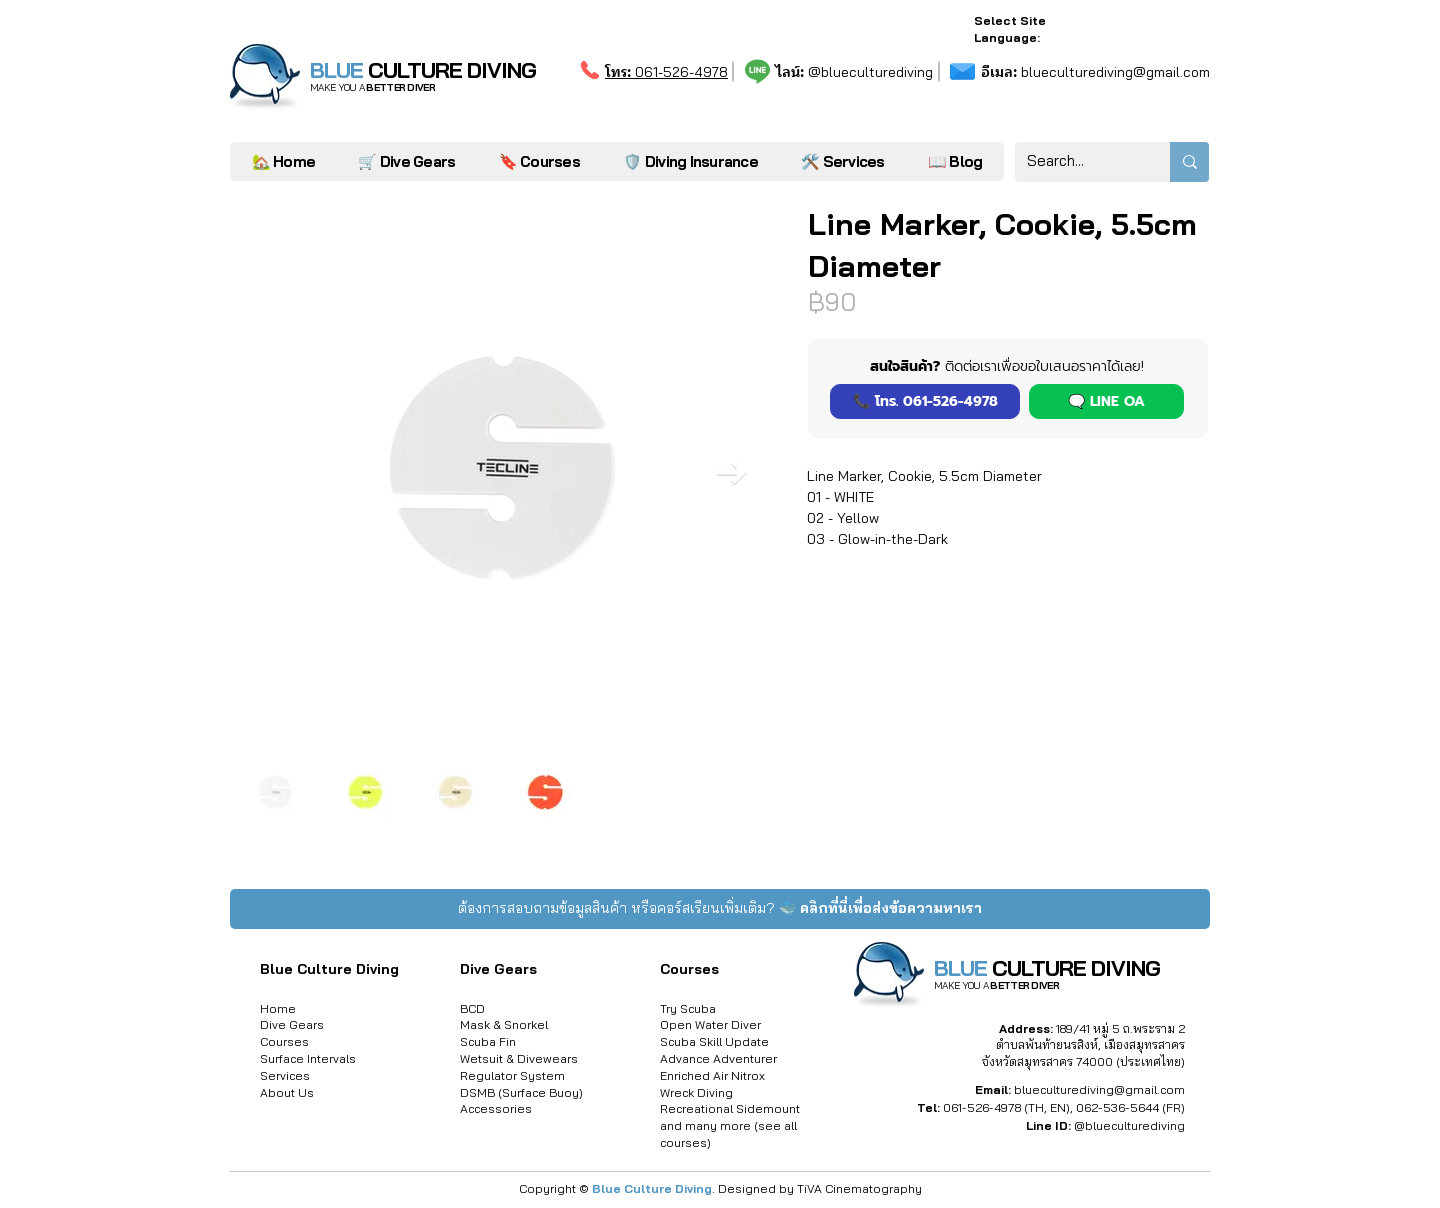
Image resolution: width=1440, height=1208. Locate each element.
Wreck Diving (696, 1092)
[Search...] (1077, 162)
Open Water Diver (710, 1024)
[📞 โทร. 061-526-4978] (925, 401)
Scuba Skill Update (714, 1041)
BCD (472, 1008)
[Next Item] (732, 472)
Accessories (496, 1108)
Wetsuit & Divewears (519, 1058)
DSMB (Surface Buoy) (521, 1092)
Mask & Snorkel (504, 1024)
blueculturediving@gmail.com (1095, 72)
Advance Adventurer (718, 1058)
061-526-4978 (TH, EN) (1006, 1107)
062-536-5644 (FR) (1130, 1107)
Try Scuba (688, 1008)
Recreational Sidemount (730, 1108)
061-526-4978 (666, 72)
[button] (842, 161)
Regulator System (512, 1075)
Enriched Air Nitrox (712, 1075)
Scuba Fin (488, 1041)
